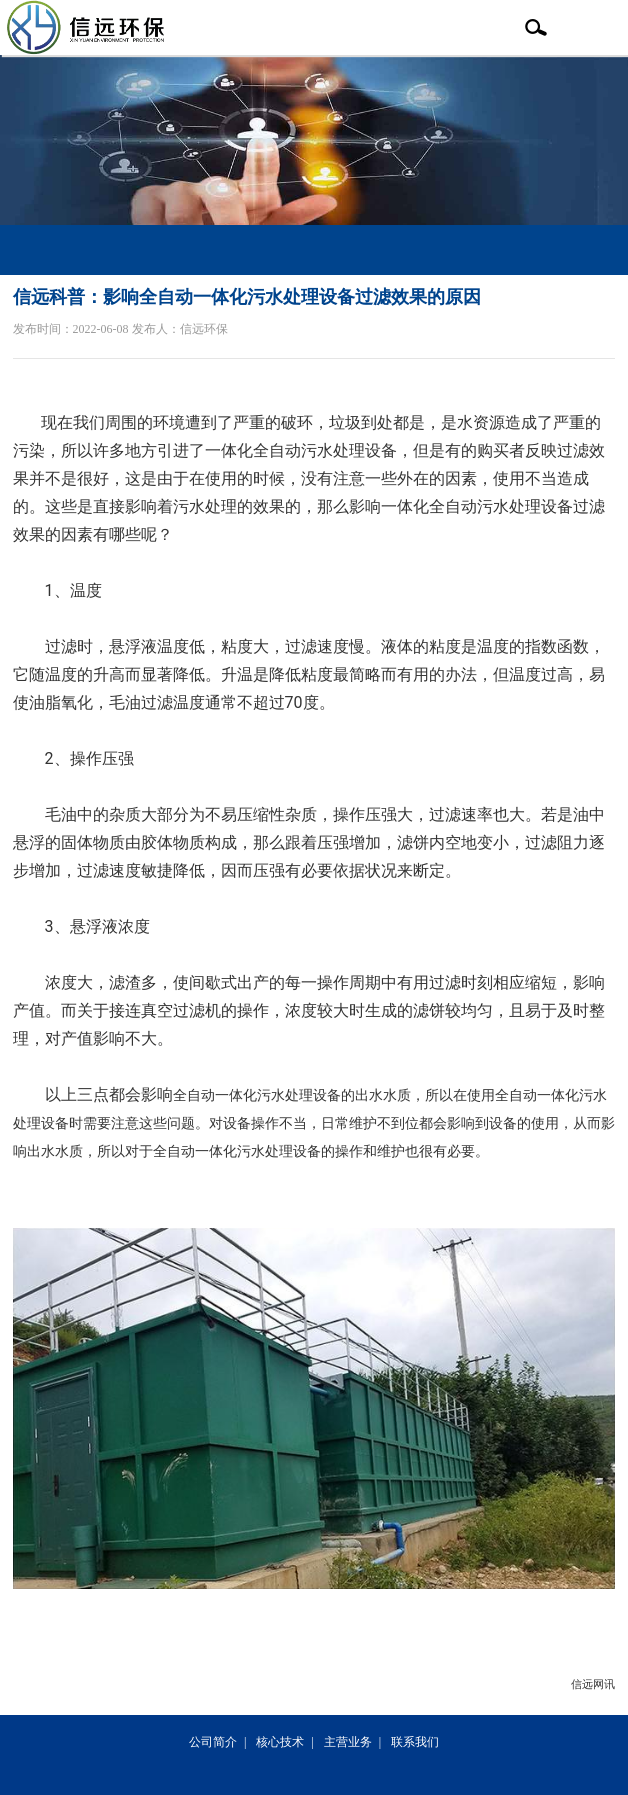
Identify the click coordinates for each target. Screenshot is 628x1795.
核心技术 (280, 1742)
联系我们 (415, 1742)
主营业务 (348, 1742)
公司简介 (213, 1742)
